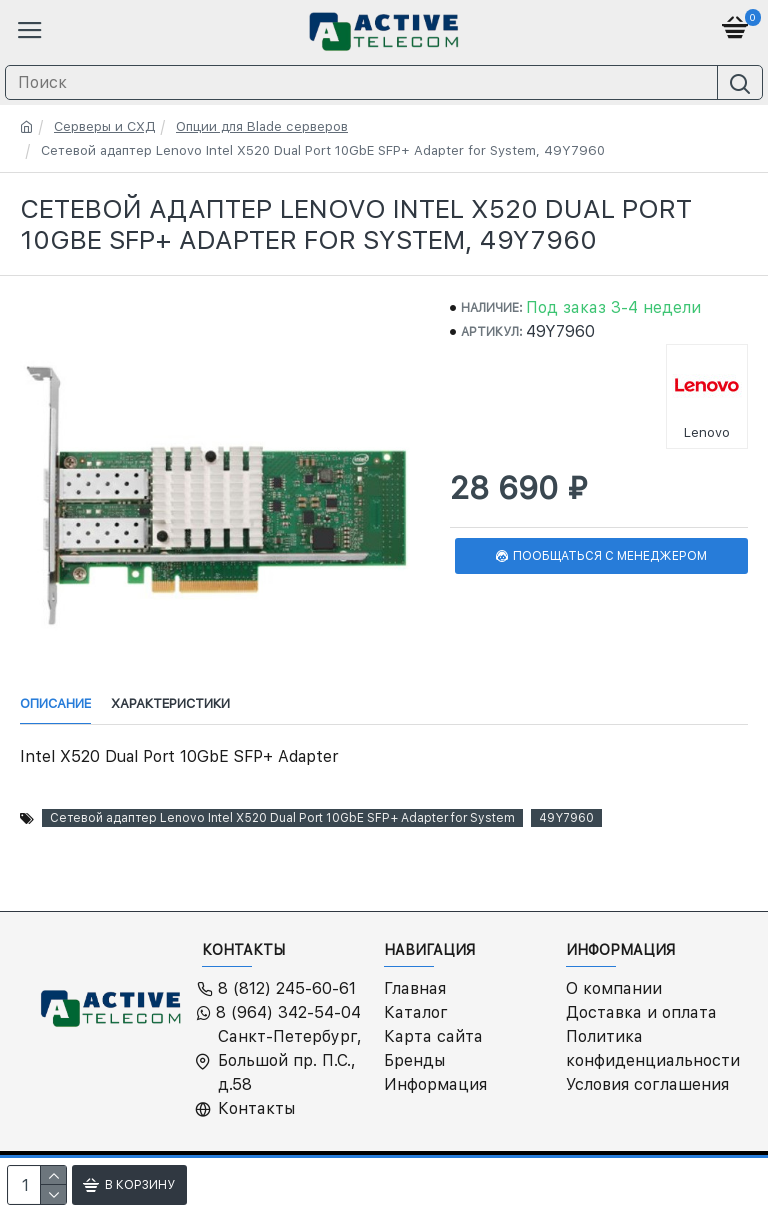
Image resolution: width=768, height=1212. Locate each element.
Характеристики (170, 703)
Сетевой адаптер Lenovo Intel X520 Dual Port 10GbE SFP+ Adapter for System (282, 818)
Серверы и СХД (104, 126)
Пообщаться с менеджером (610, 556)
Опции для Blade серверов (262, 126)
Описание (55, 703)
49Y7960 (566, 818)
